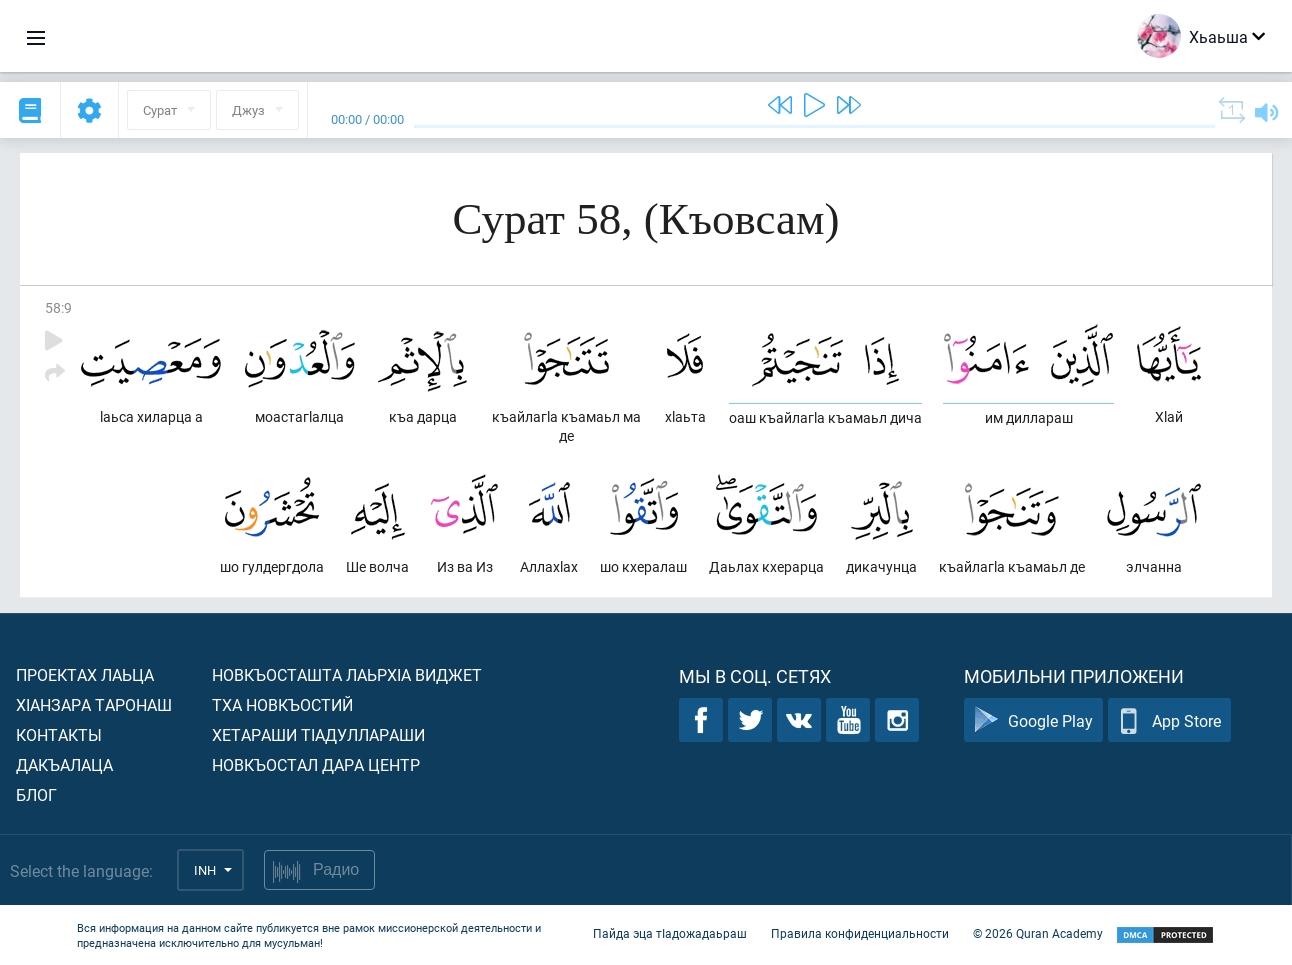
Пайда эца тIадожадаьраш (670, 933)
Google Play (1033, 720)
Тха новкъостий (282, 704)
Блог (36, 794)
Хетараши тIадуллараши (318, 734)
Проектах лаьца (85, 674)
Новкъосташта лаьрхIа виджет (347, 674)
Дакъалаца (64, 764)
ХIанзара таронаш (94, 704)
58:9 (58, 307)
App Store (1169, 720)
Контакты (59, 734)
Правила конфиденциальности (860, 933)
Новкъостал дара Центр (316, 764)
